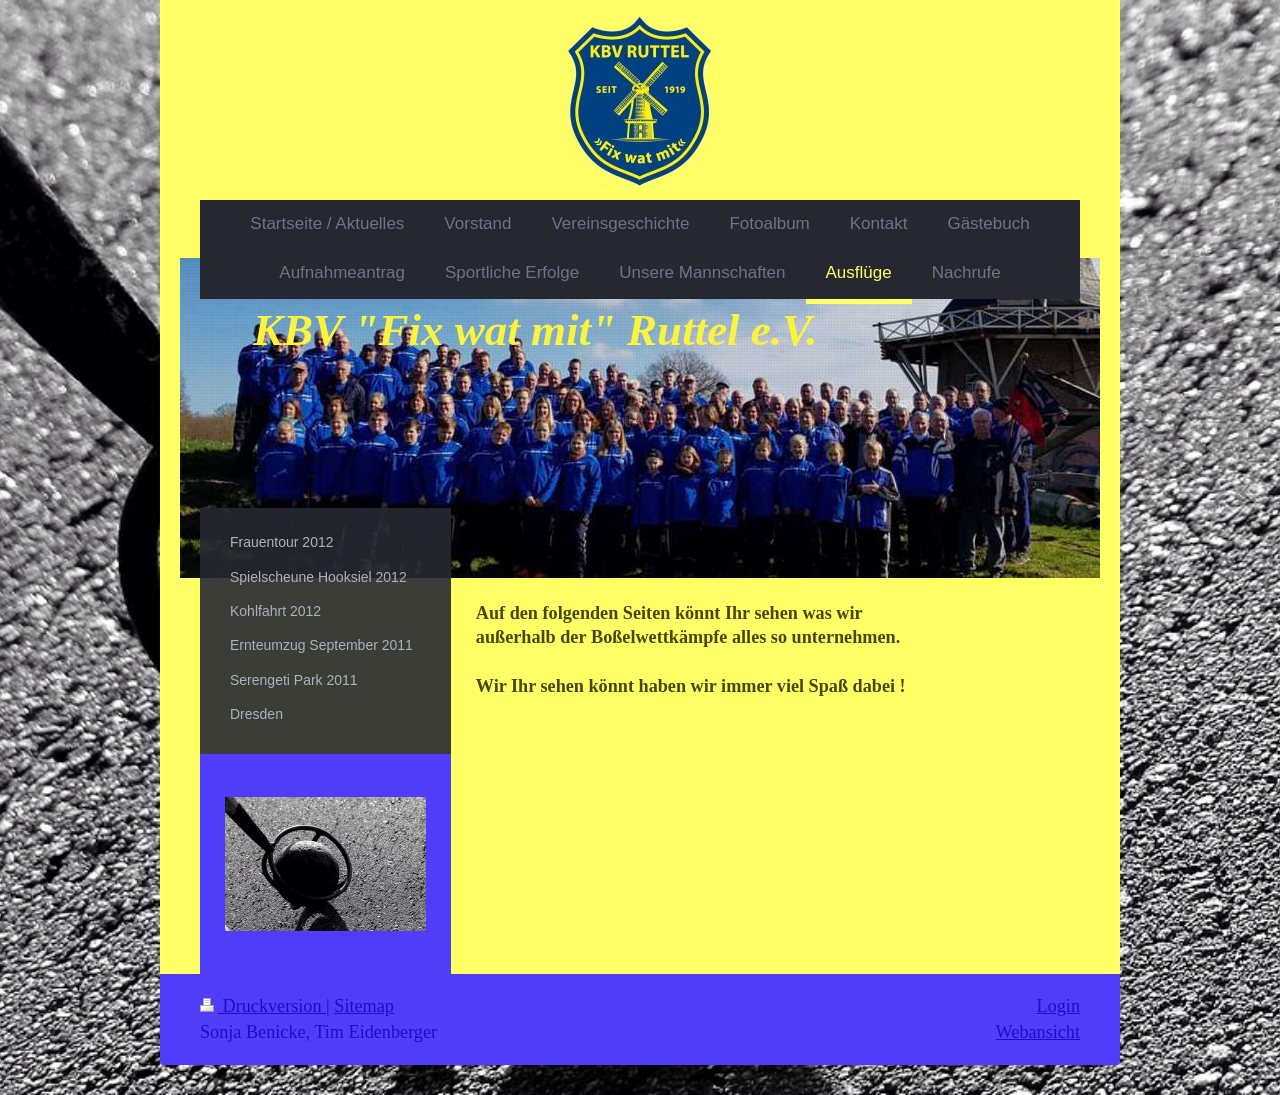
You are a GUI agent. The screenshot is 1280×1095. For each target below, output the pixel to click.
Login (1058, 1006)
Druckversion (263, 1006)
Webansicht (1038, 1032)
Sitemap (364, 1006)
